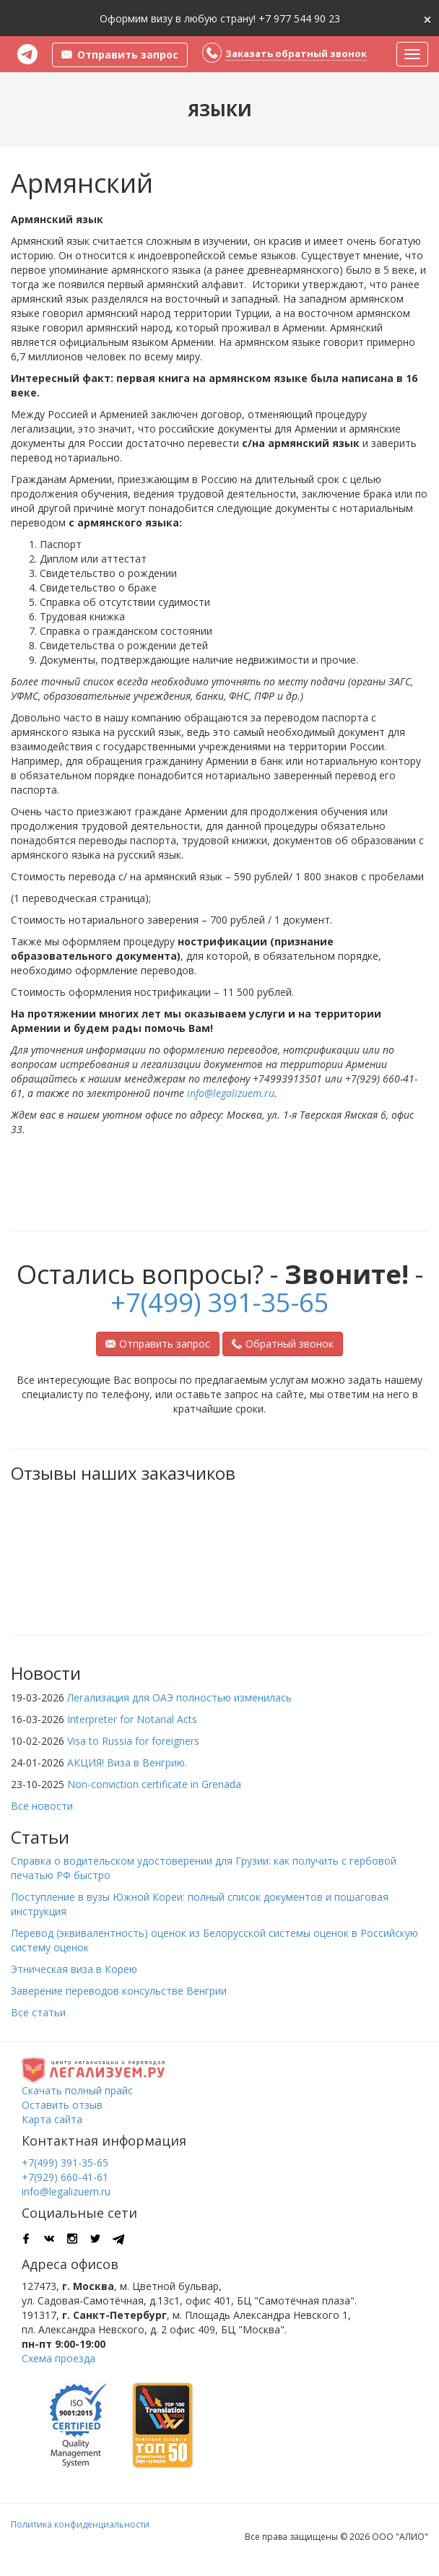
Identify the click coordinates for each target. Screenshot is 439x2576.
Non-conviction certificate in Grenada (154, 1784)
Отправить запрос (157, 1343)
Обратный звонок (283, 1343)
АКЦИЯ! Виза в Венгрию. (127, 1762)
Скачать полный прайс (77, 2090)
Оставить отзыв (62, 2105)
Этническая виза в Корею (74, 1969)
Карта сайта (52, 2119)
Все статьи (38, 2012)
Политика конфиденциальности (80, 2524)
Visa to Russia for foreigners (133, 1741)
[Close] (427, 18)
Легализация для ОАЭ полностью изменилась (179, 1697)
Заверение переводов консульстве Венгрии (119, 1991)
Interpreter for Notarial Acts (132, 1719)
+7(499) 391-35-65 (219, 1302)
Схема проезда (58, 2358)
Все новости (42, 1806)
